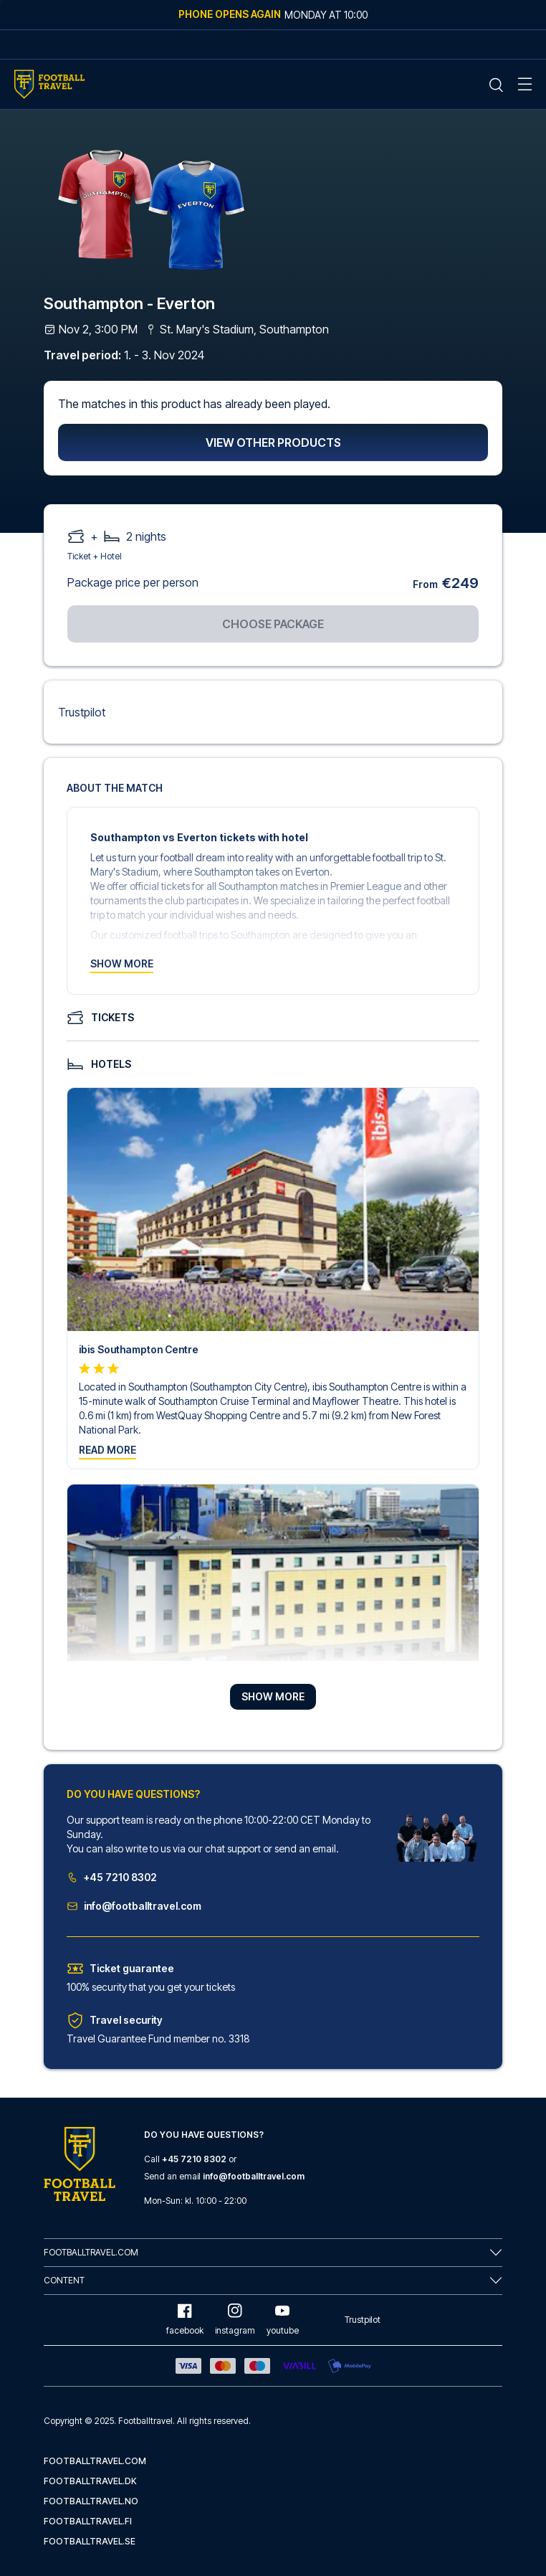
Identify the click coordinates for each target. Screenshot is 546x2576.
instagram (235, 2319)
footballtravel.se (89, 2541)
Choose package (273, 624)
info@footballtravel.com (134, 1906)
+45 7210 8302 (112, 1877)
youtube (283, 2319)
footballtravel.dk (90, 2481)
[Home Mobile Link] (49, 84)
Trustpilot (81, 712)
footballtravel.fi (88, 2521)
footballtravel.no (91, 2501)
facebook (184, 2319)
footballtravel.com (95, 2461)
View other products (273, 442)
